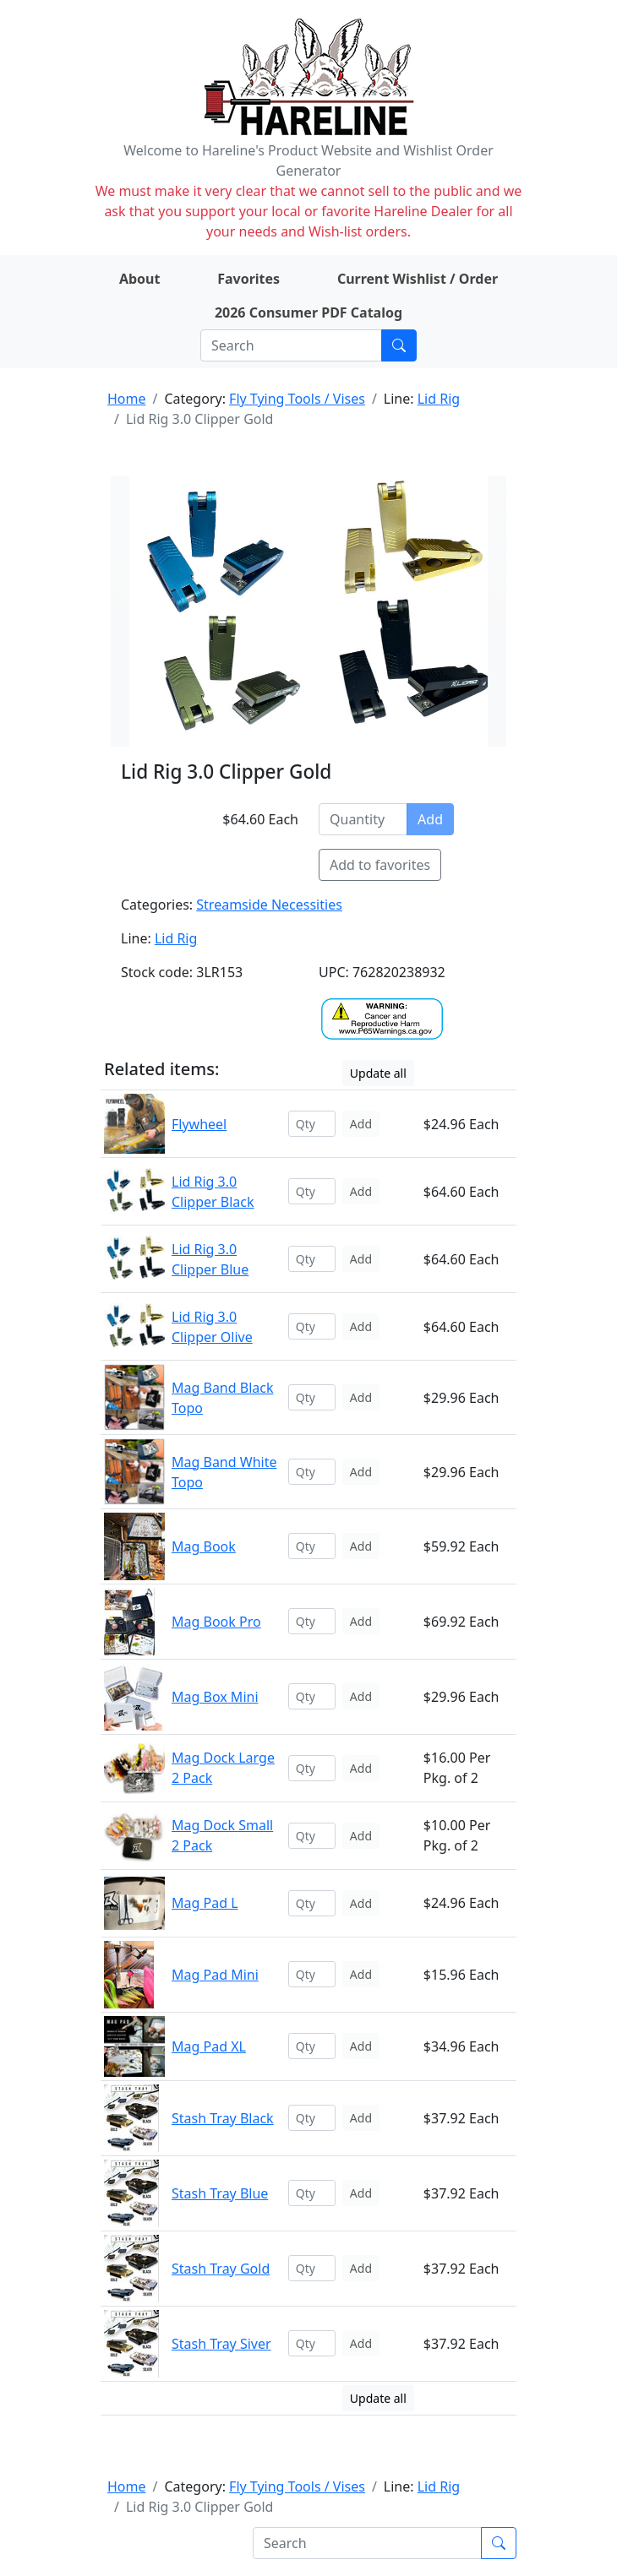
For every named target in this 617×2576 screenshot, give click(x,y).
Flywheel (199, 1124)
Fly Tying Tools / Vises (297, 398)
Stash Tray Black (223, 2118)
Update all (378, 1073)
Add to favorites (380, 865)
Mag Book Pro (216, 1621)
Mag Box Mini (215, 1696)
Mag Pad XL (209, 2046)
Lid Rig (439, 398)
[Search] (291, 345)
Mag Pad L (205, 1903)
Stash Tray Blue (220, 2193)
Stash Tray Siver (221, 2343)
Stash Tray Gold (221, 2268)
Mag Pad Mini (215, 1974)
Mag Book (204, 1546)
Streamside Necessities (269, 904)
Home (126, 398)
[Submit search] (399, 345)
